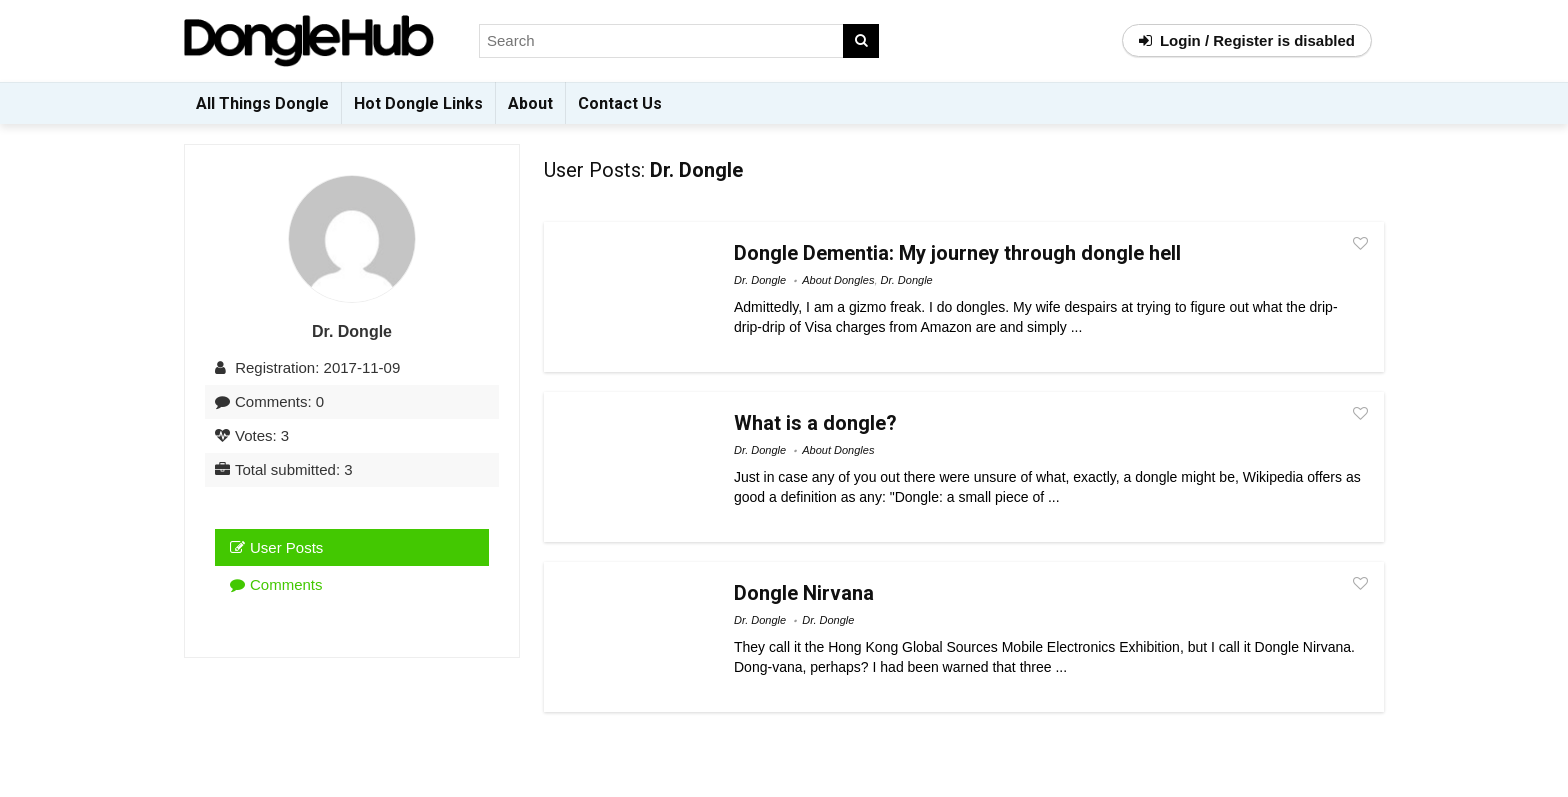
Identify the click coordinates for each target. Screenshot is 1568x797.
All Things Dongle (262, 103)
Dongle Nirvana (804, 593)
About (530, 103)
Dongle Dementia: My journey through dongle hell (957, 253)
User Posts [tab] (276, 547)
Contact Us (620, 103)
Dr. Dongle (760, 280)
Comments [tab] (276, 584)
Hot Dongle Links (418, 103)
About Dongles (838, 280)
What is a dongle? (815, 423)
